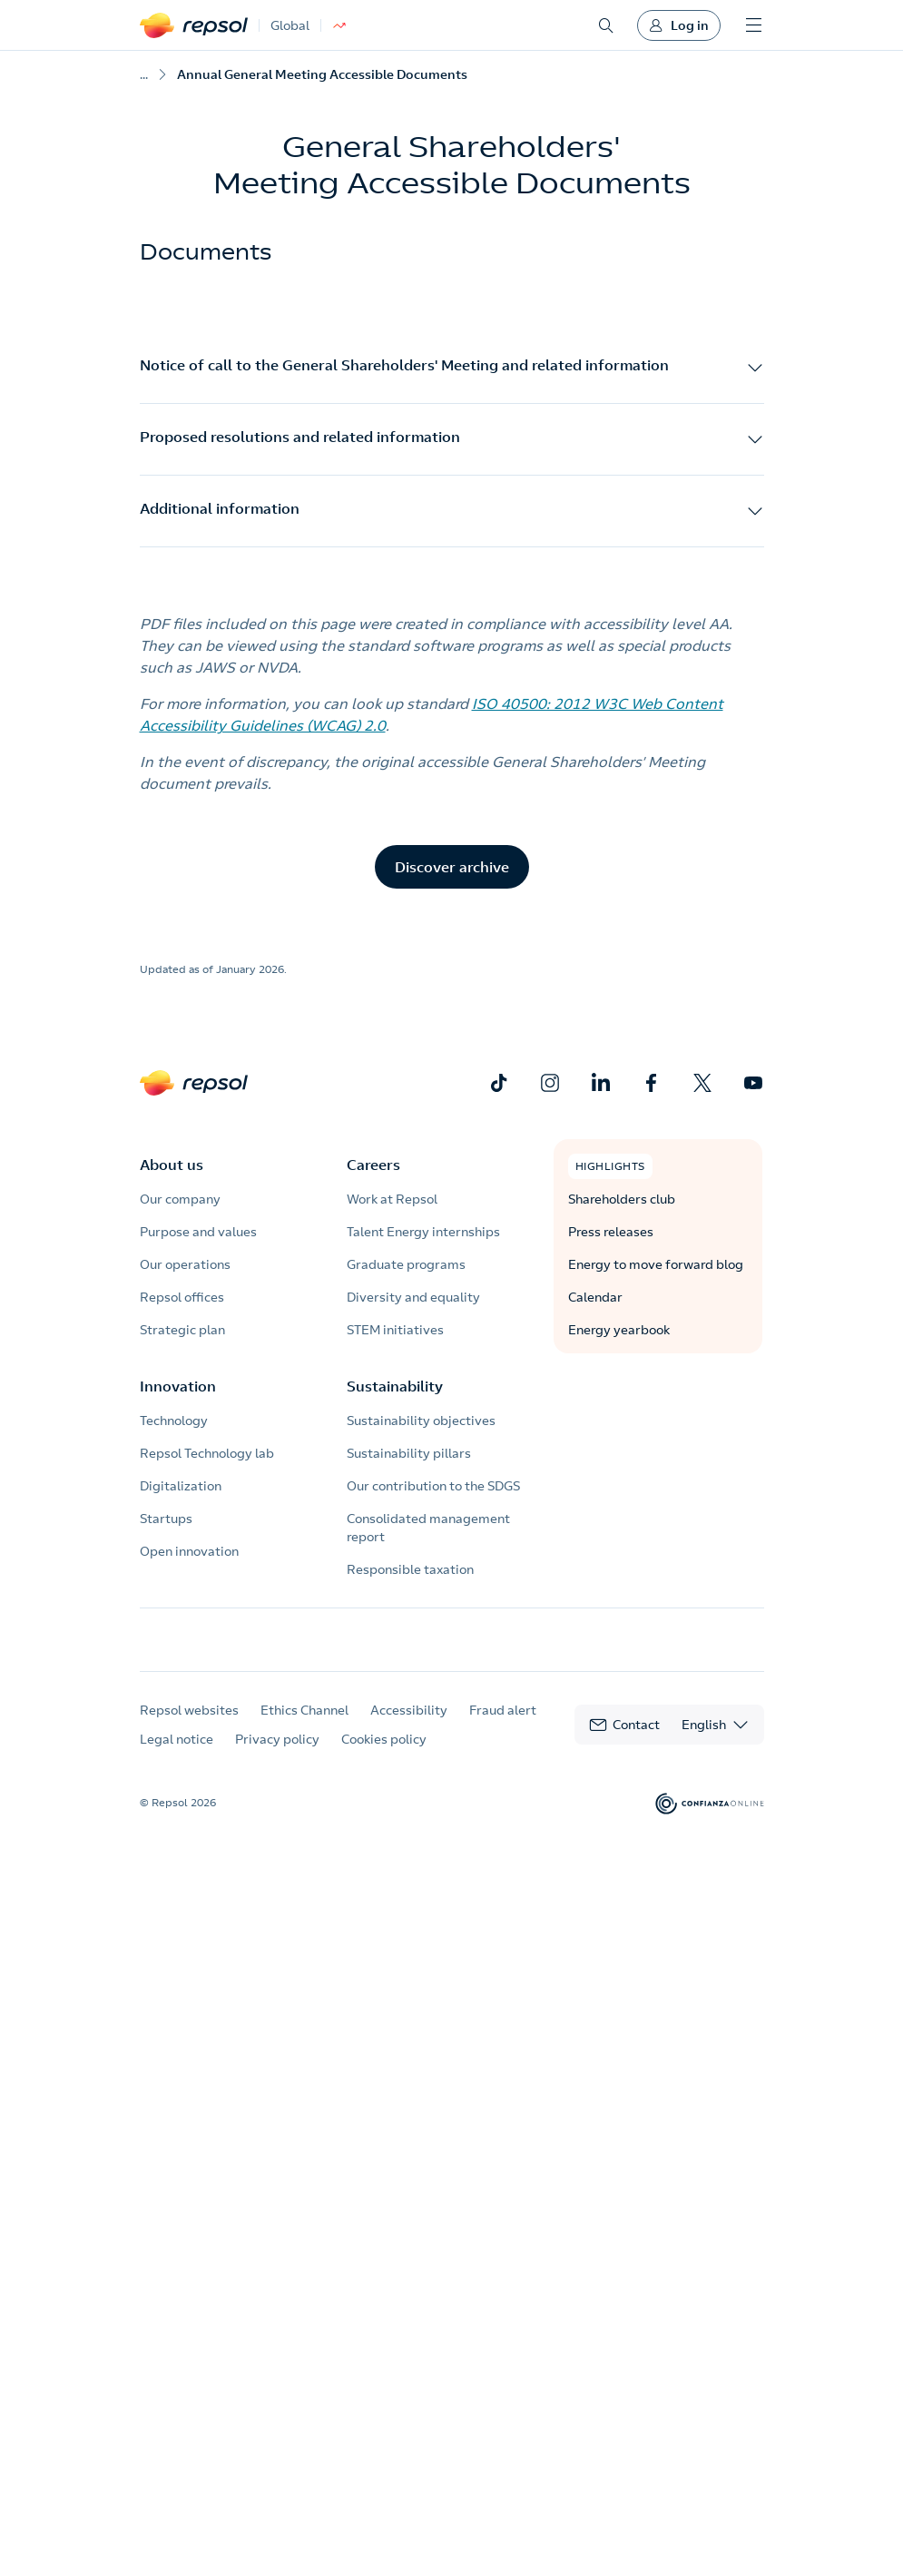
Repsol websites (189, 1727)
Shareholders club (621, 1199)
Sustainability (395, 1386)
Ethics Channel (304, 1727)
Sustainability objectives (421, 1420)
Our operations (185, 1264)
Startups (166, 1518)
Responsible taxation (410, 1569)
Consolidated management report (428, 1527)
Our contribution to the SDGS (433, 1486)
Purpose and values (198, 1232)
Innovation (178, 1386)
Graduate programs (406, 1264)
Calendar (595, 1297)
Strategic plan (182, 1330)
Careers (373, 1164)
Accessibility (408, 1727)
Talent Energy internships (423, 1232)
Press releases (610, 1232)
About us (171, 1164)
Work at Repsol (392, 1199)
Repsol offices (182, 1297)
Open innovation (189, 1551)
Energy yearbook (619, 1330)
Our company (180, 1199)
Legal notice (176, 1756)
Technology (174, 1420)
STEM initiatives (395, 1330)
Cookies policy (384, 1756)
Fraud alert (502, 1727)
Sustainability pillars (409, 1453)
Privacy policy (277, 1756)
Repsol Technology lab (207, 1453)
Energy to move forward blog (655, 1264)
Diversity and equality (413, 1297)
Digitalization (180, 1486)
